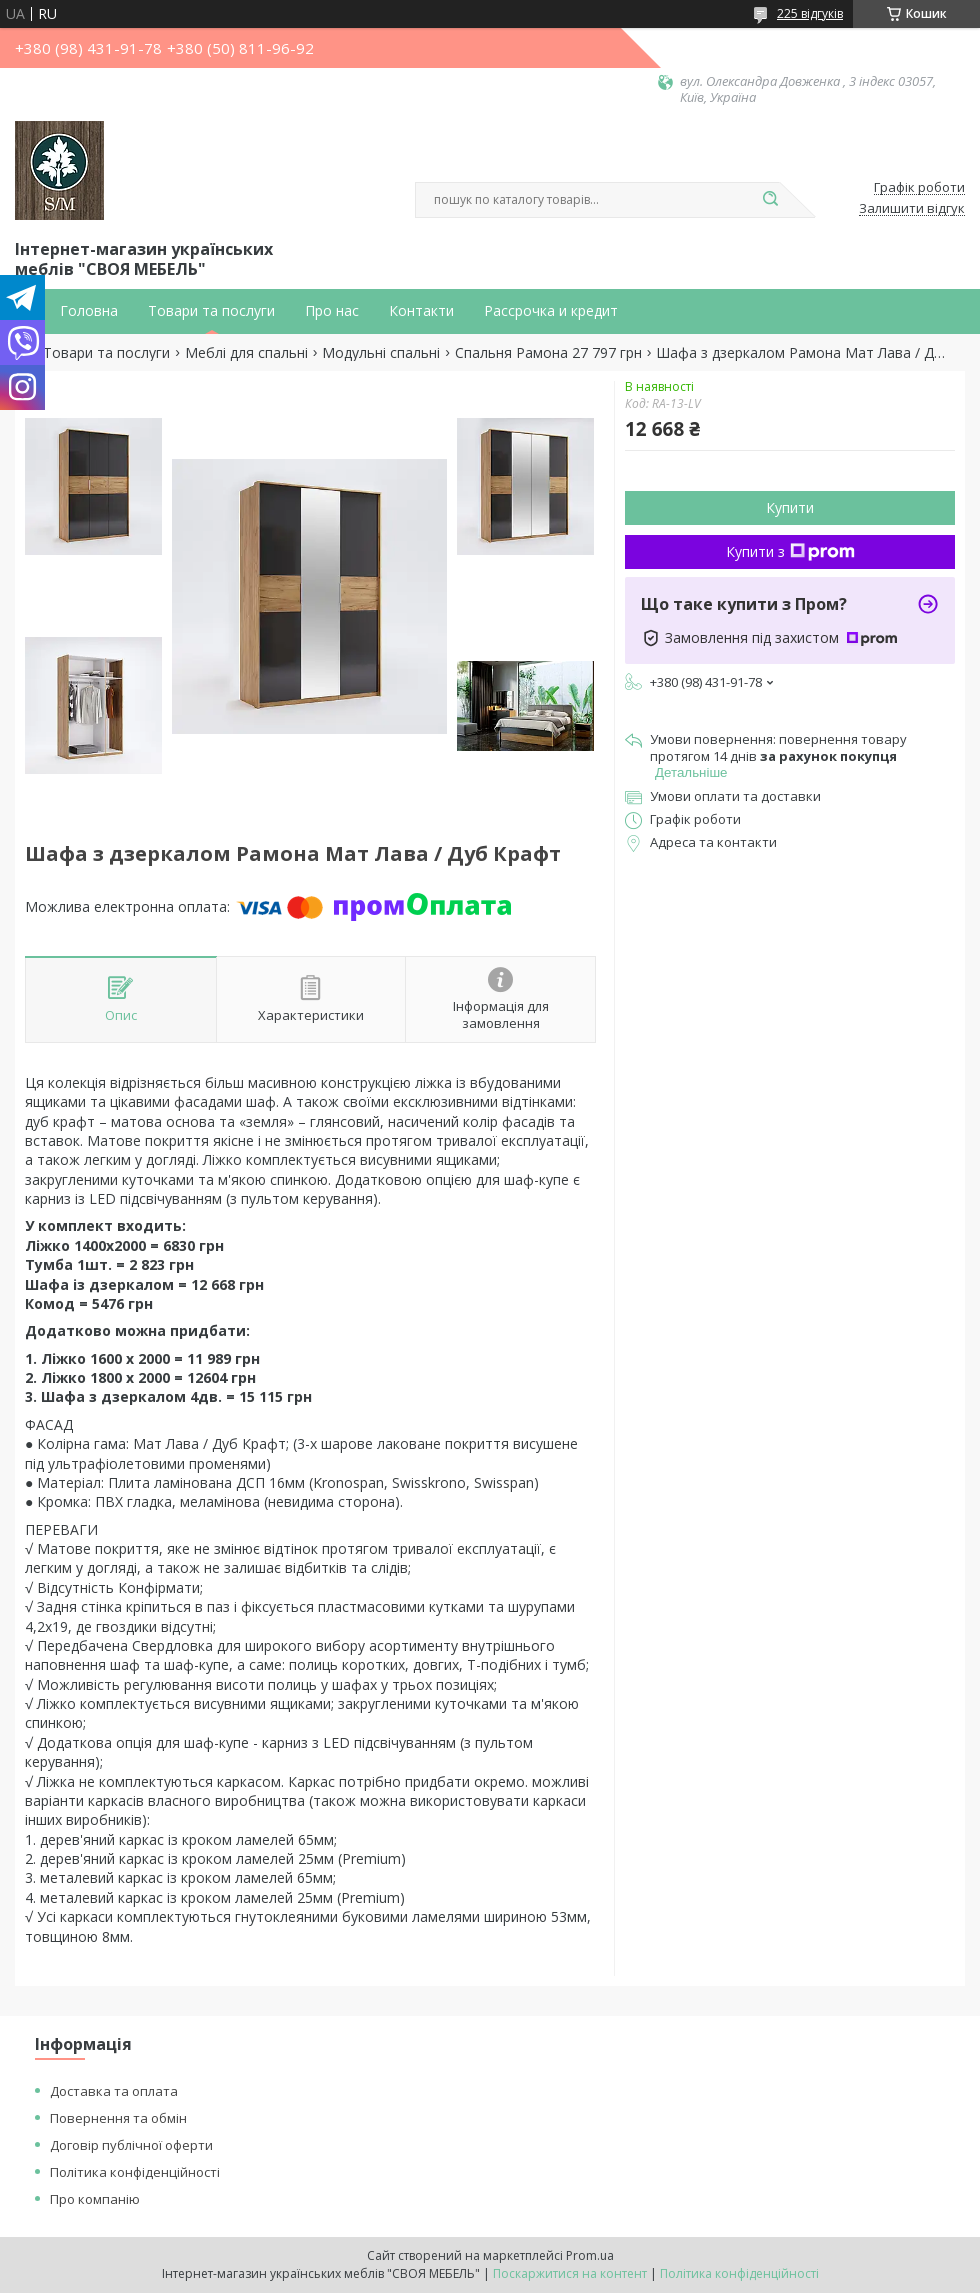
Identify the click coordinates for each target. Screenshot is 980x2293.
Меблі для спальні (246, 353)
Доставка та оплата (114, 2091)
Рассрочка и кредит (551, 311)
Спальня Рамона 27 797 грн (548, 353)
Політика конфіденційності (135, 2172)
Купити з (790, 551)
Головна (89, 311)
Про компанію (95, 2199)
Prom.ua (590, 2255)
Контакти (421, 311)
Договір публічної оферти (131, 2145)
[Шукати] (770, 200)
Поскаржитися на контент (570, 2273)
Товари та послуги (211, 311)
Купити (790, 507)
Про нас (332, 311)
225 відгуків (810, 13)
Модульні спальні (381, 353)
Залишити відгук (912, 209)
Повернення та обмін (118, 2118)
